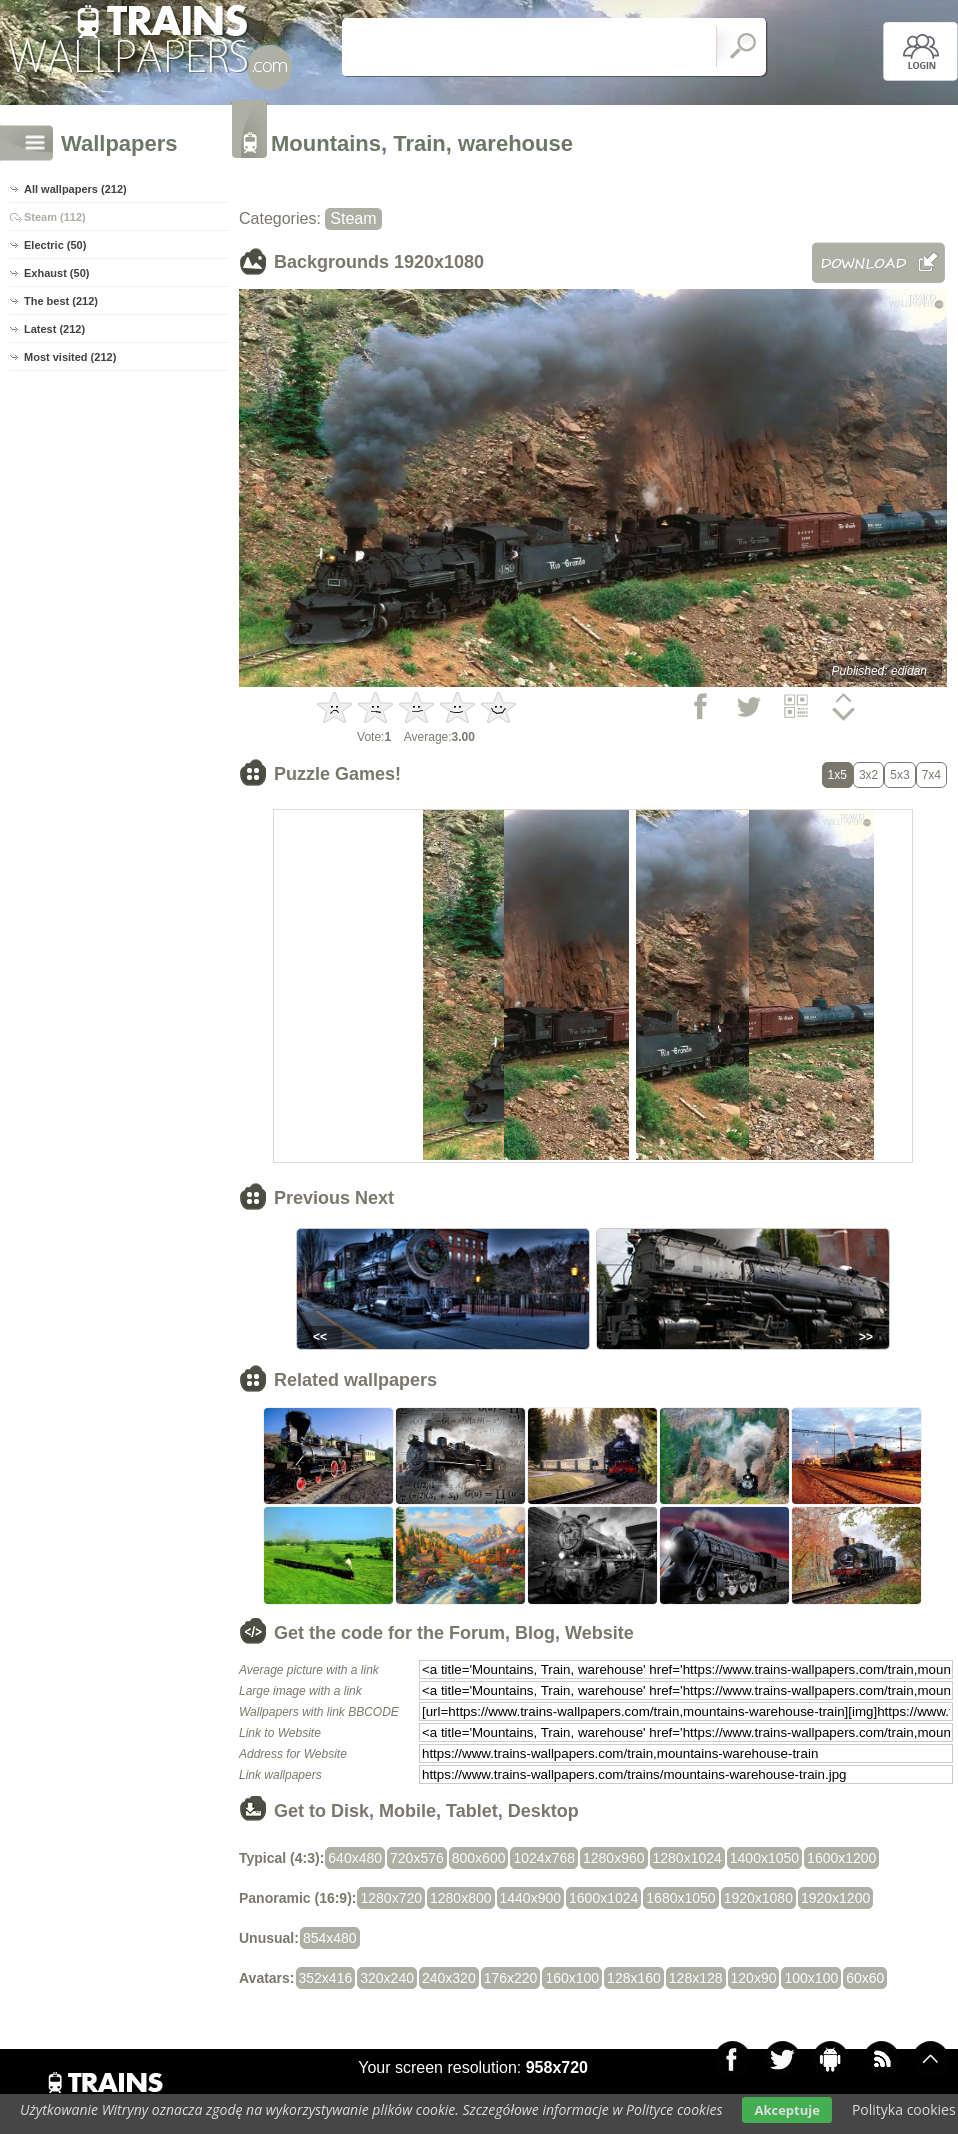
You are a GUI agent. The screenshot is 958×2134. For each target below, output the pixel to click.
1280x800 (461, 1898)
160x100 (572, 1978)
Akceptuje (786, 2110)
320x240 (387, 1978)
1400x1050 (764, 1858)
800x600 (479, 1858)
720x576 (417, 1858)
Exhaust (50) (56, 273)
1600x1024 (603, 1898)
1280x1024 (687, 1858)
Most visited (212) (70, 357)
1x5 (837, 775)
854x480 (330, 1938)
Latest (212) (54, 329)
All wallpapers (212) (75, 189)
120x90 (754, 1978)
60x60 (865, 1978)
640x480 (355, 1858)
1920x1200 (835, 1898)
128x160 (634, 1978)
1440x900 (531, 1898)
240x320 (449, 1978)
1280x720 (391, 1898)
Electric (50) (55, 245)
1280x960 (614, 1858)
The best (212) (61, 301)
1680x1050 (680, 1898)
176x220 (511, 1978)
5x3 (899, 775)
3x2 (868, 775)
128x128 (696, 1978)
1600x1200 (841, 1858)
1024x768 (544, 1858)
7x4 (931, 775)
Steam (353, 218)
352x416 (326, 1978)
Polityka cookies (904, 2109)
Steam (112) (55, 217)
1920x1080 (758, 1898)
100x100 (811, 1978)
